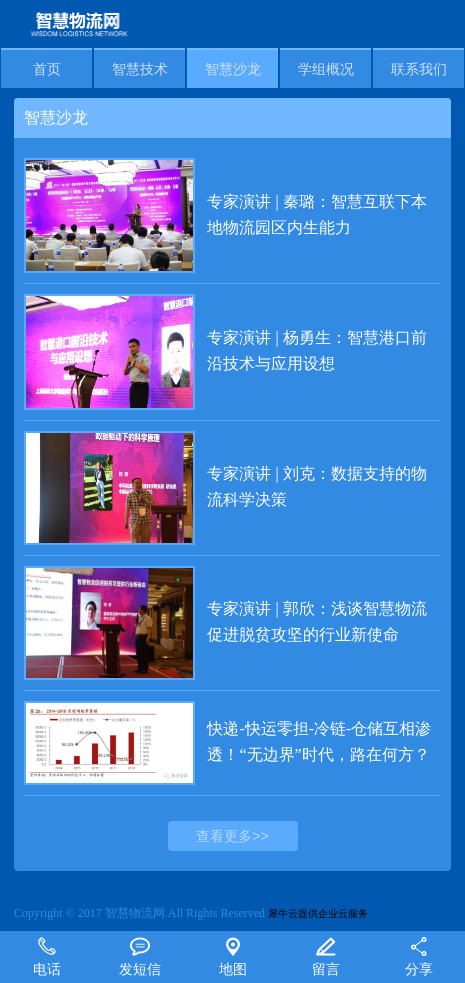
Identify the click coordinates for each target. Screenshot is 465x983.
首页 (47, 69)
